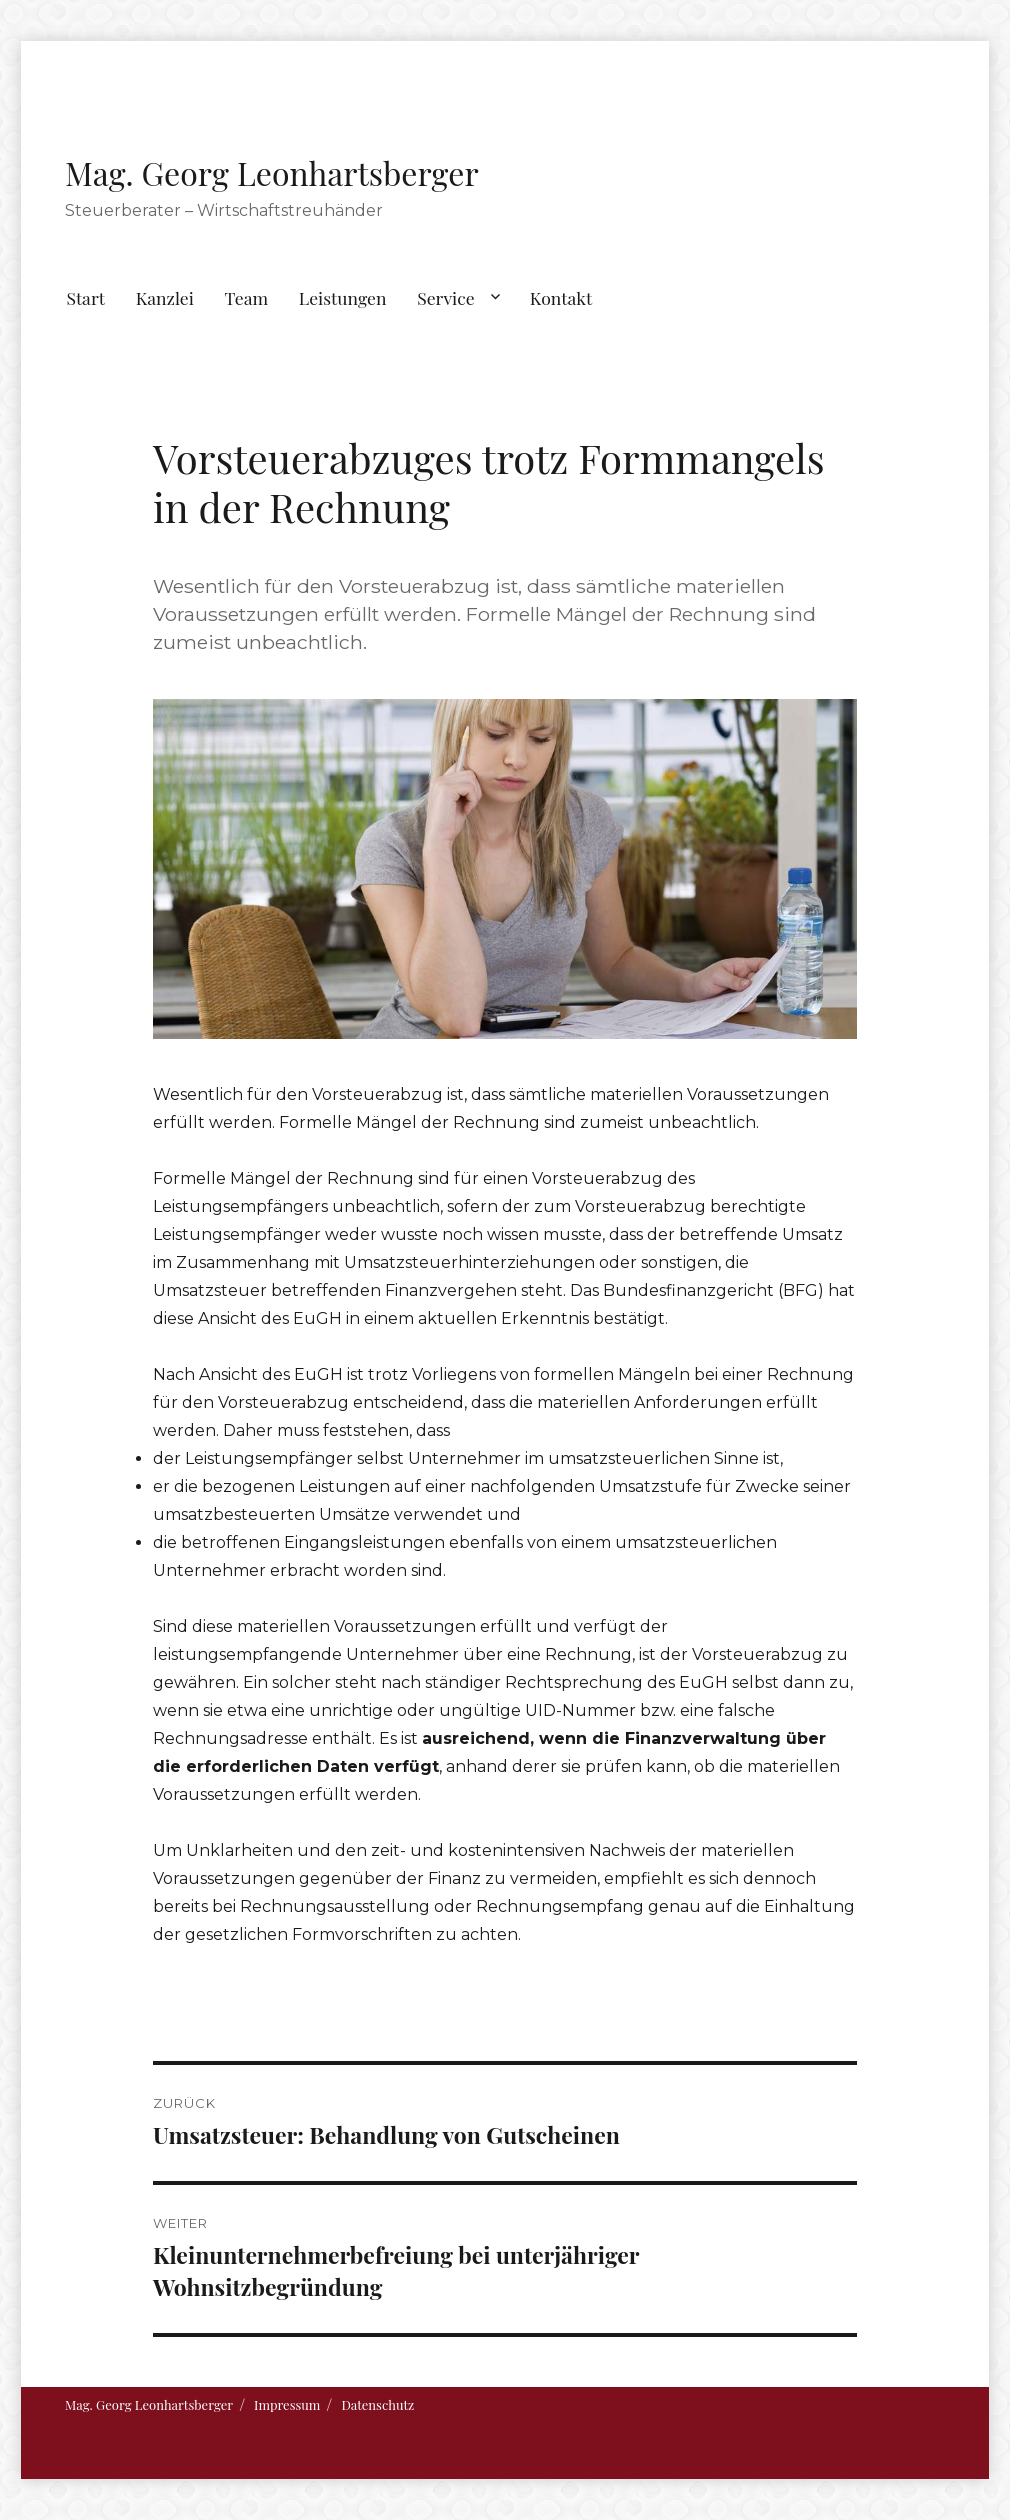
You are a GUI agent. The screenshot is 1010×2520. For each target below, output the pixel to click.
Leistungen (343, 297)
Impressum (287, 2404)
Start (85, 297)
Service (445, 297)
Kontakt (561, 297)
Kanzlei (165, 297)
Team (246, 297)
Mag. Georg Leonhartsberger (272, 172)
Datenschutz (377, 2404)
